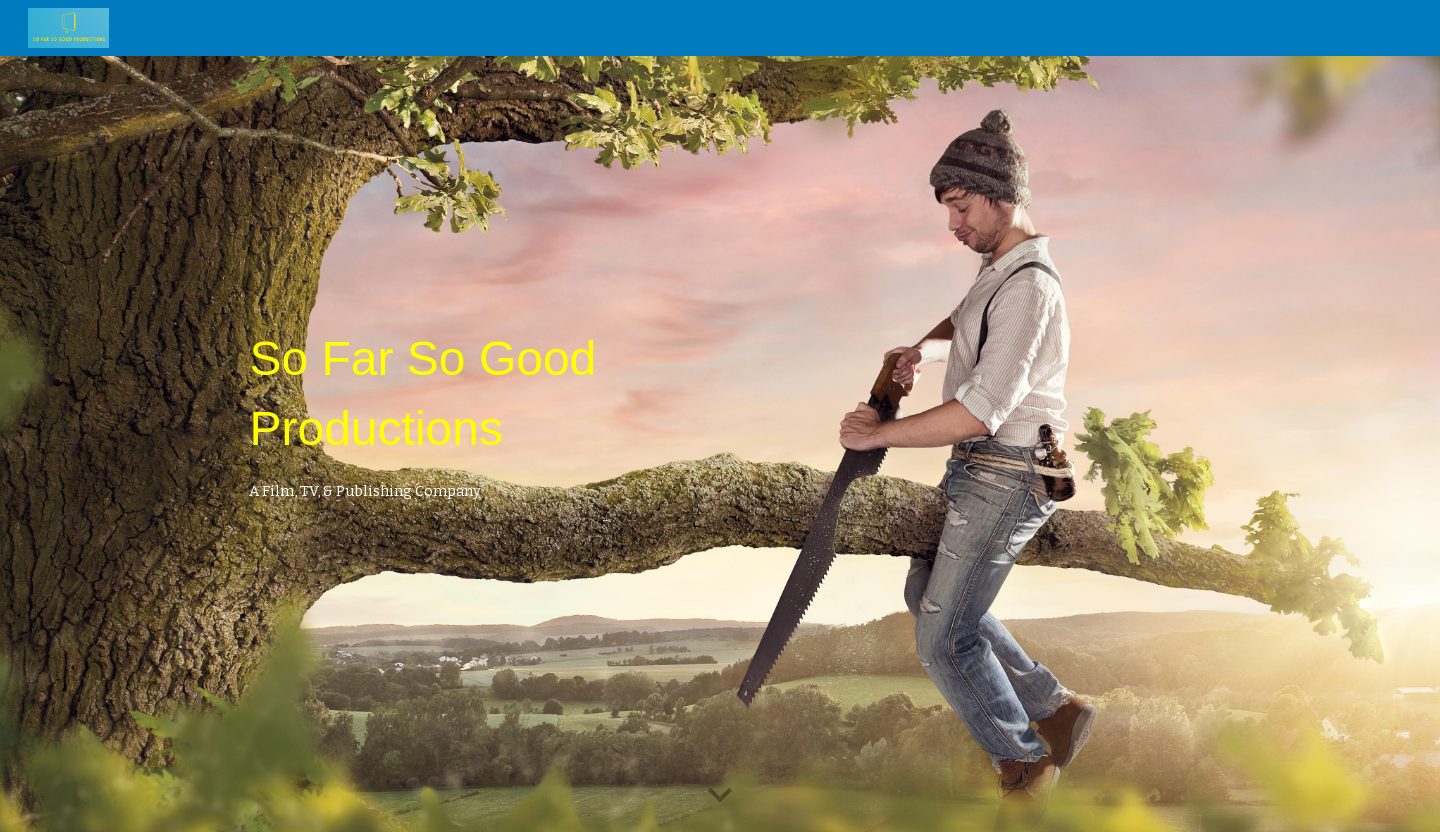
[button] (720, 796)
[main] (522, 402)
